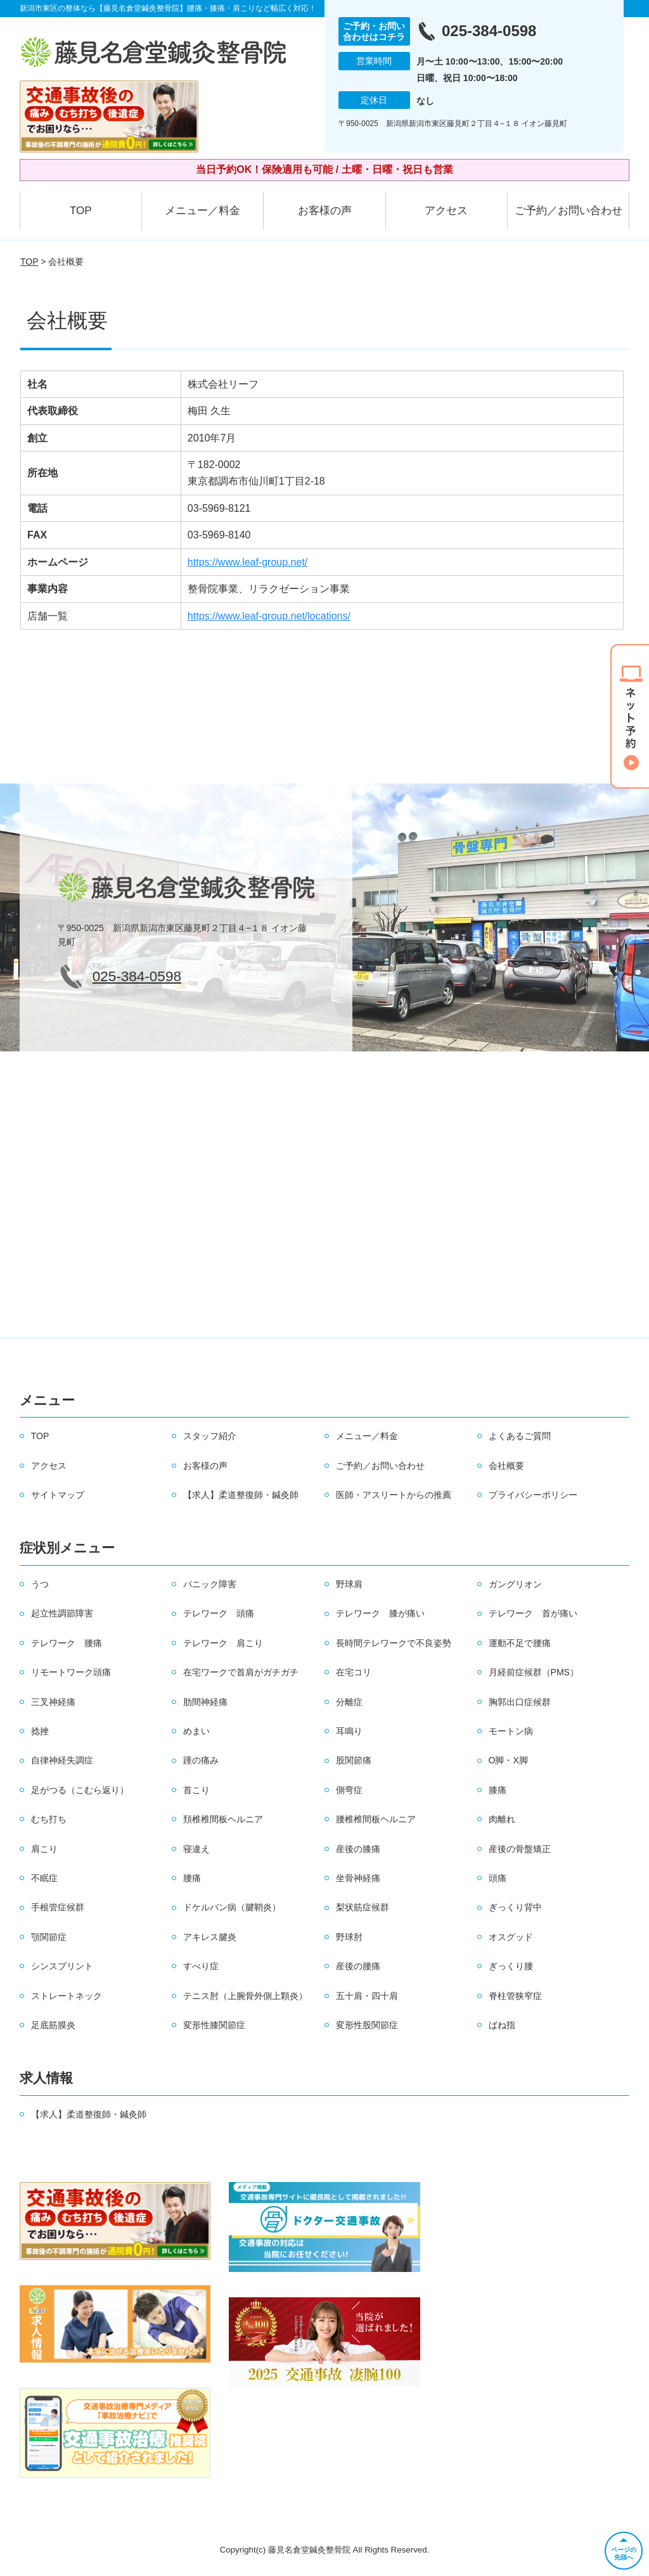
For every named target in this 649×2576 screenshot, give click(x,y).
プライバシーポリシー (533, 1495)
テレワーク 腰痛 (66, 1643)
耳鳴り (349, 1731)
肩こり (44, 1849)
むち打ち (49, 1819)
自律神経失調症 (62, 1760)
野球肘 (349, 1937)
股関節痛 (353, 1760)
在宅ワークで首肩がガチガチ (241, 1672)
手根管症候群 (57, 1907)
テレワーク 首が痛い (533, 1613)
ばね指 (502, 2025)
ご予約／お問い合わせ (568, 211)
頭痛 (497, 1878)
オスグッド (511, 1937)
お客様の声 (325, 211)
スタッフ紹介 (209, 1436)
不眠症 (44, 1878)
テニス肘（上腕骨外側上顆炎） (245, 1996)
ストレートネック (66, 1996)
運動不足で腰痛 (520, 1643)
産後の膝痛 (358, 1849)
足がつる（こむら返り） (80, 1790)
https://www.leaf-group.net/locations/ (269, 616)
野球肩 (349, 1584)
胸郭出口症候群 (520, 1702)
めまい (196, 1731)
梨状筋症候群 (362, 1907)
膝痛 (497, 1790)
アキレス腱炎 (209, 1937)
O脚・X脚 (508, 1760)
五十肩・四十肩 (367, 1996)
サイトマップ (57, 1495)
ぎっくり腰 (511, 1966)
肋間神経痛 (205, 1702)
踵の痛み (201, 1760)
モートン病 (511, 1731)
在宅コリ (353, 1672)
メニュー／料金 (202, 211)
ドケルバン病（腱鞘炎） (232, 1907)
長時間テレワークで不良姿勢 (393, 1643)
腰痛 (192, 1878)
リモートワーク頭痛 (71, 1672)
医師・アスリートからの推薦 (393, 1495)
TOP (81, 211)
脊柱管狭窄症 (515, 1996)
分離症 (349, 1702)
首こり (196, 1790)
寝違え (196, 1849)
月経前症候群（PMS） (534, 1672)
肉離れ (502, 1819)
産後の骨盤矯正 (520, 1849)
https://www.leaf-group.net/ (247, 562)
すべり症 (201, 1966)
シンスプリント (62, 1966)
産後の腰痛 (358, 1966)
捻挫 (40, 1731)
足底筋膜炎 (53, 2025)
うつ (40, 1584)
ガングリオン (515, 1584)
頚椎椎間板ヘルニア (223, 1819)
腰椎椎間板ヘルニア (376, 1819)
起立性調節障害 (62, 1613)
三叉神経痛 (53, 1702)
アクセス (446, 211)
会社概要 (506, 1466)
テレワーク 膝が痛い (380, 1613)
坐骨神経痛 (358, 1878)
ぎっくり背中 (515, 1907)
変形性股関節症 (367, 2025)
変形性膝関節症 (214, 2025)
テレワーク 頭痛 (218, 1613)
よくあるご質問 (520, 1436)
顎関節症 (49, 1937)
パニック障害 (209, 1584)
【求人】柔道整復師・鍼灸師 (241, 1495)
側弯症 (349, 1790)
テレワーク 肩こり (223, 1643)
